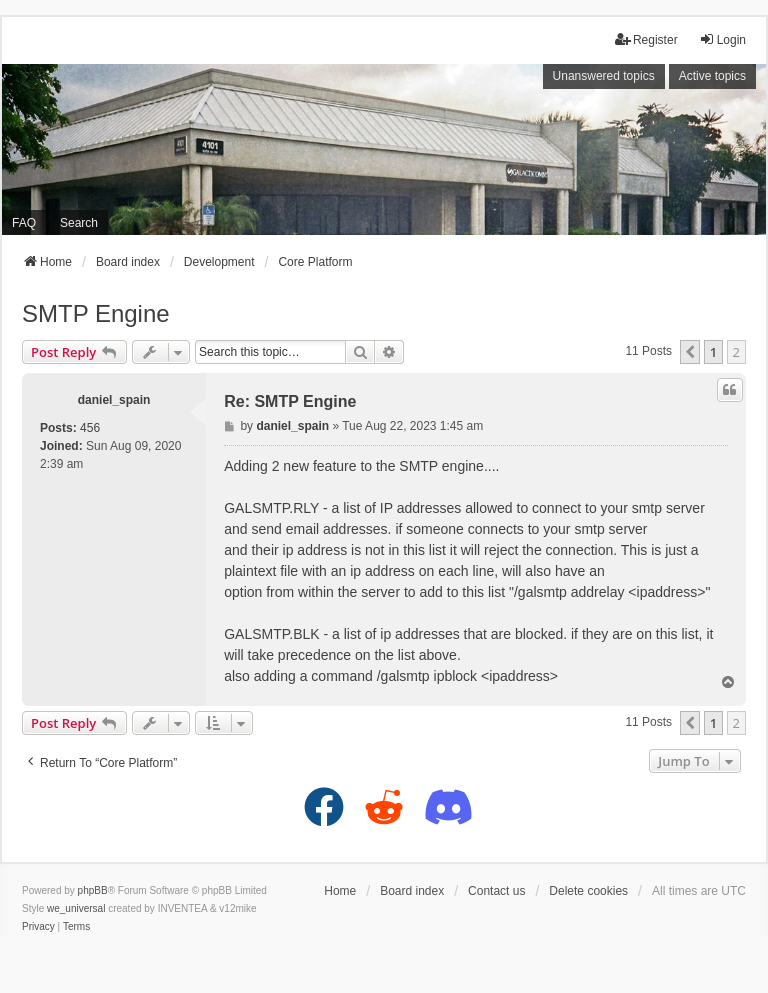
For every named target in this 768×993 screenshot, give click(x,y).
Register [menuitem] (646, 39)
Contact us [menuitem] (496, 891)
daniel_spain (114, 400)
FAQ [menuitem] (24, 223)
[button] (690, 352)
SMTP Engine (96, 313)
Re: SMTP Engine (290, 401)
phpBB (93, 890)
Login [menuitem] (722, 39)
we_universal (76, 908)
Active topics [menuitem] (712, 76)
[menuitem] (38, 927)
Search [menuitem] (79, 223)
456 (90, 428)
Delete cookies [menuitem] (588, 891)
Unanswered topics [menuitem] (604, 76)
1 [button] (713, 352)
